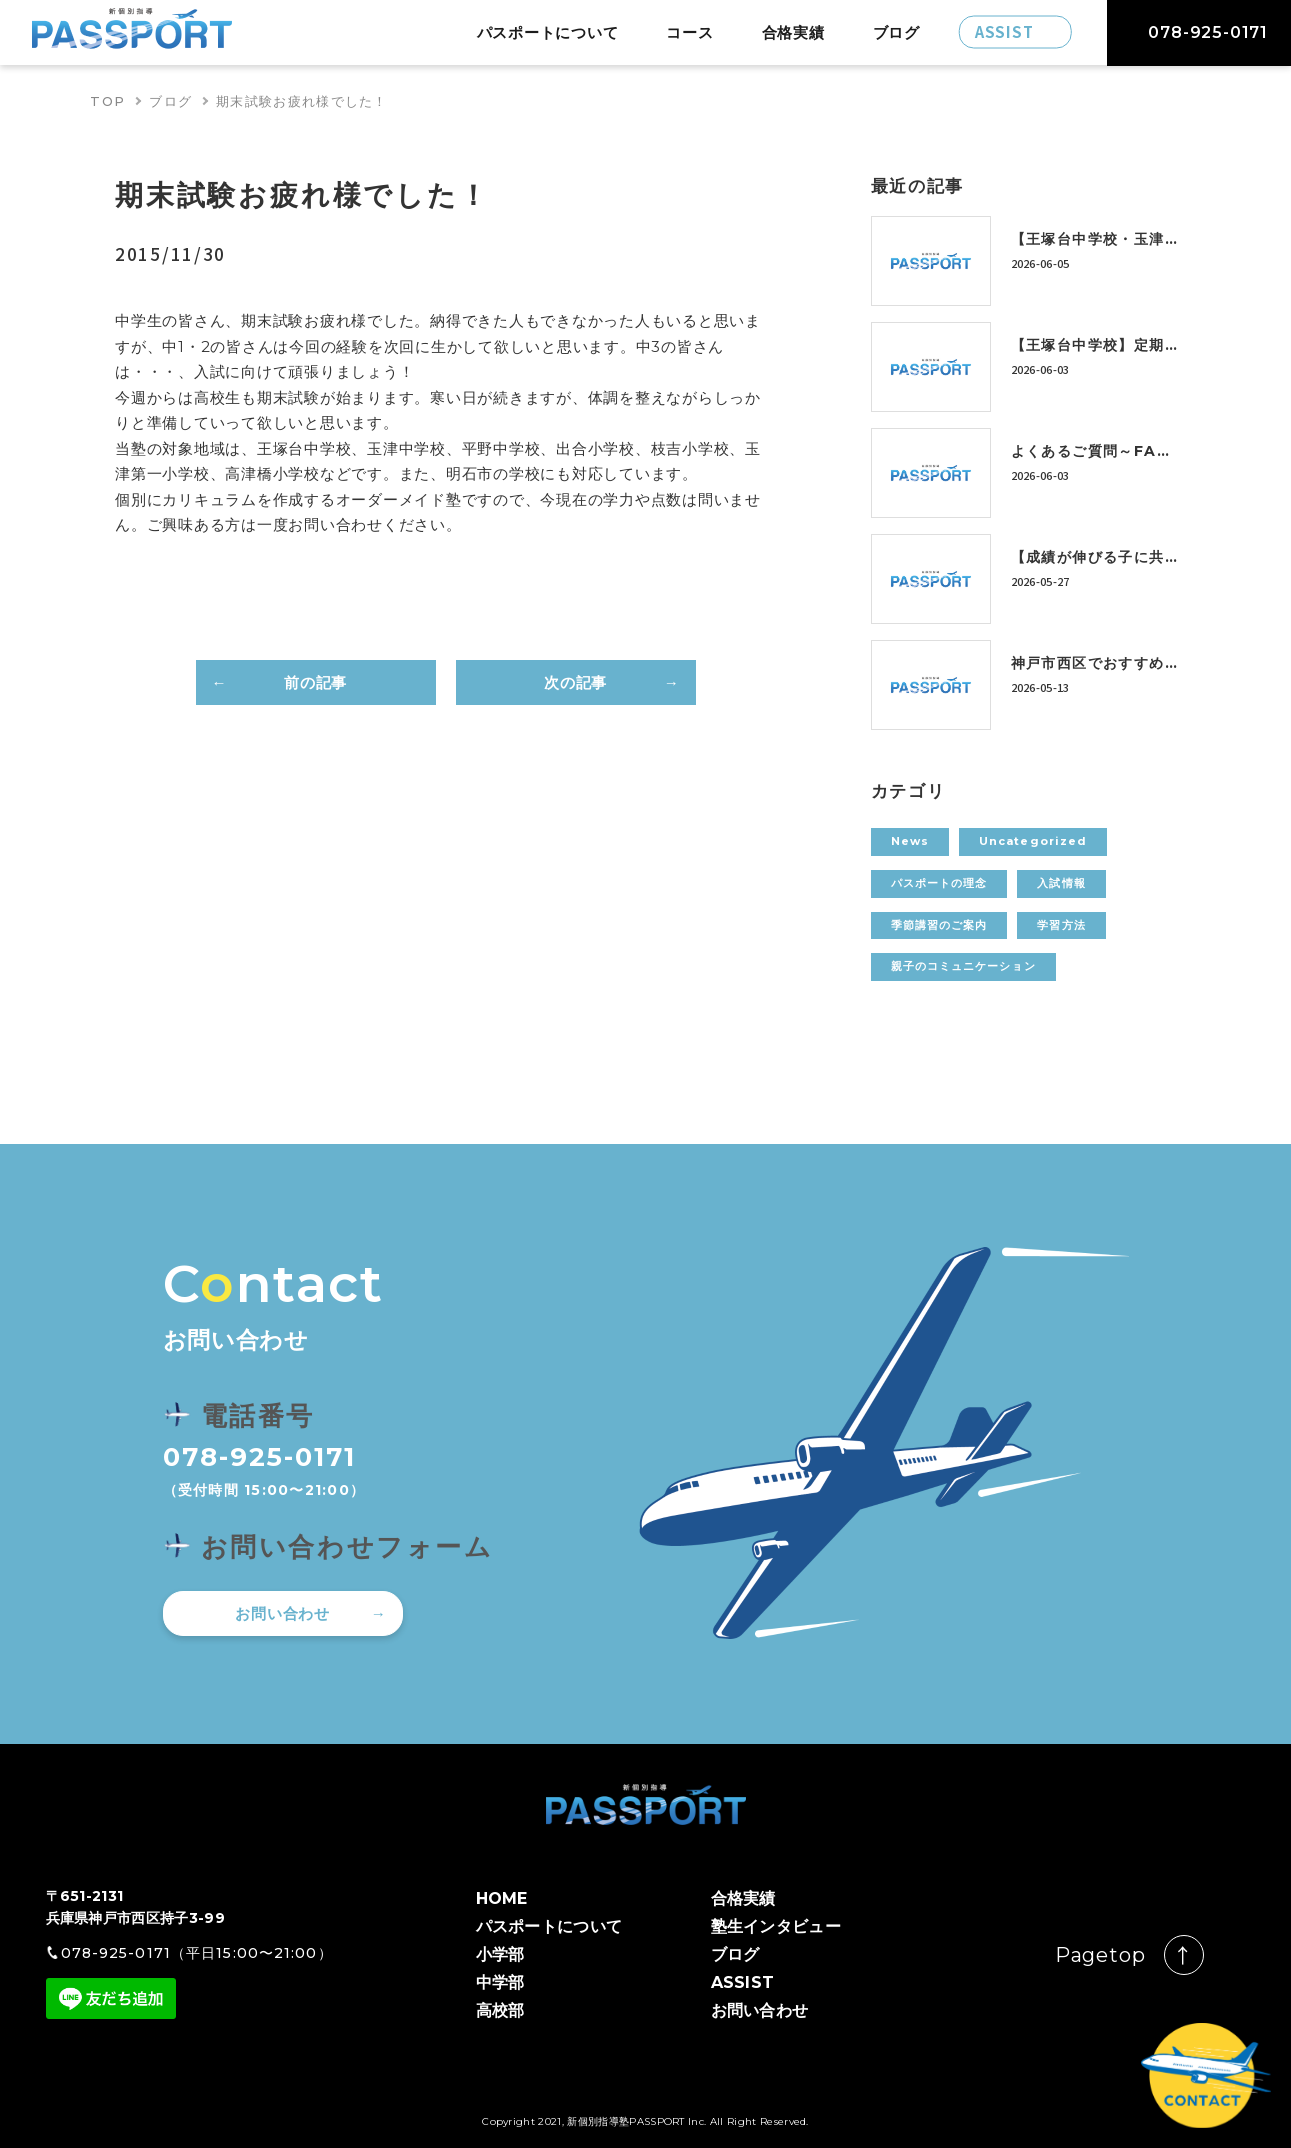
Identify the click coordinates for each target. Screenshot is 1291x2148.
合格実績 (793, 32)
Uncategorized (1033, 841)
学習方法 (1061, 925)
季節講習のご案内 (939, 925)
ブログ (896, 32)
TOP (107, 101)
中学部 (500, 1982)
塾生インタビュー (776, 1926)
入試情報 (1061, 883)
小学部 (500, 1954)
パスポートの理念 (939, 883)
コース (689, 32)
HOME (502, 1898)
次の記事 (575, 682)
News (910, 841)
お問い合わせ (282, 1613)
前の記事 (315, 682)
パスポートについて (548, 32)
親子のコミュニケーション (963, 966)
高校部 (500, 2010)
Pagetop (1100, 1955)
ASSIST (743, 1982)
